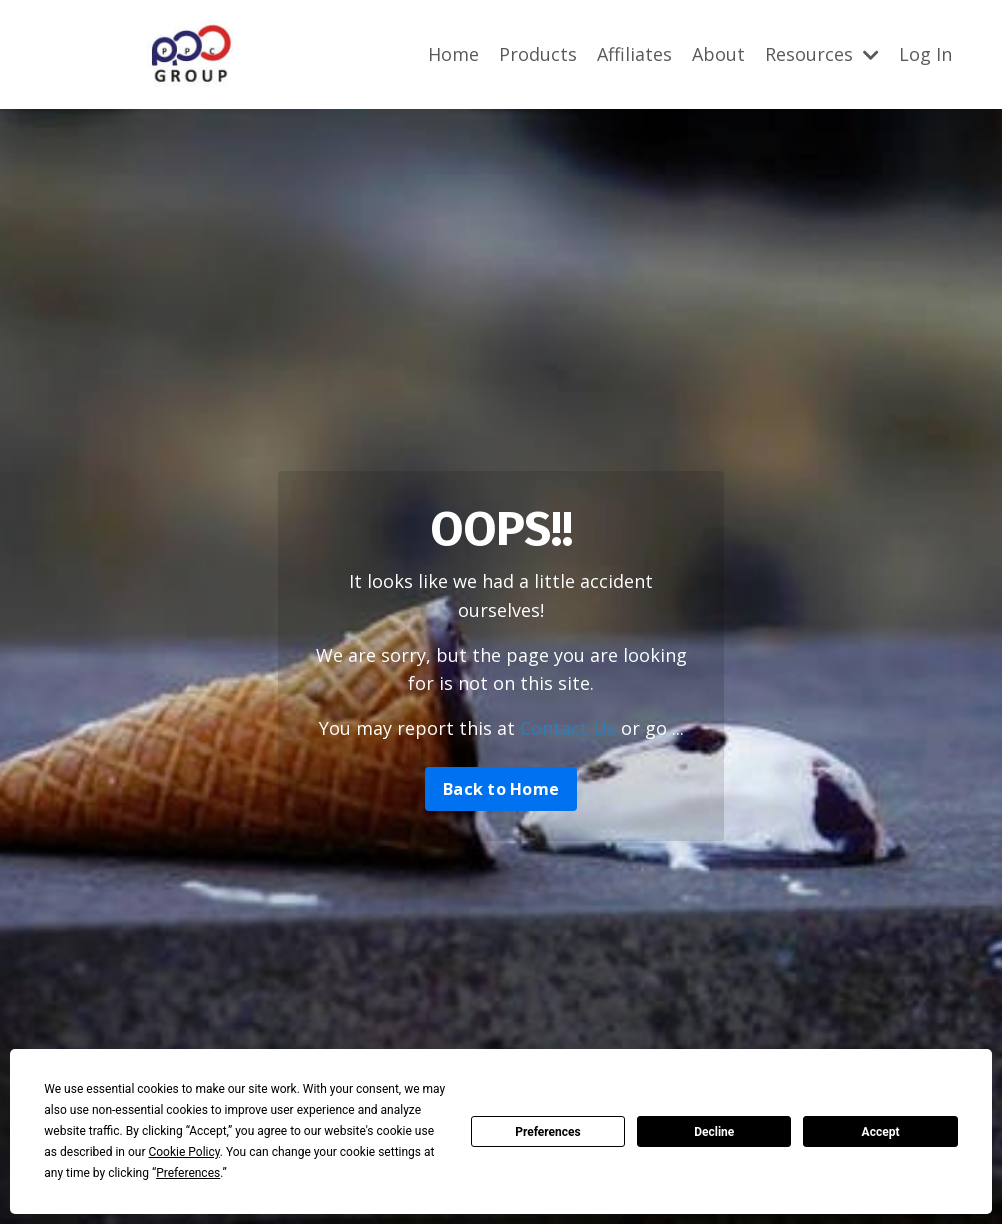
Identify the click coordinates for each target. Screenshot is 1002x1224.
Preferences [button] (188, 1173)
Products (538, 54)
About (718, 54)
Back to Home (501, 789)
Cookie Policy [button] (183, 1152)
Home (453, 54)
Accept (881, 1132)
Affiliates (634, 54)
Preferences (548, 1132)
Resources (822, 54)
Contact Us (568, 728)
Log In (925, 54)
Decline (714, 1132)
